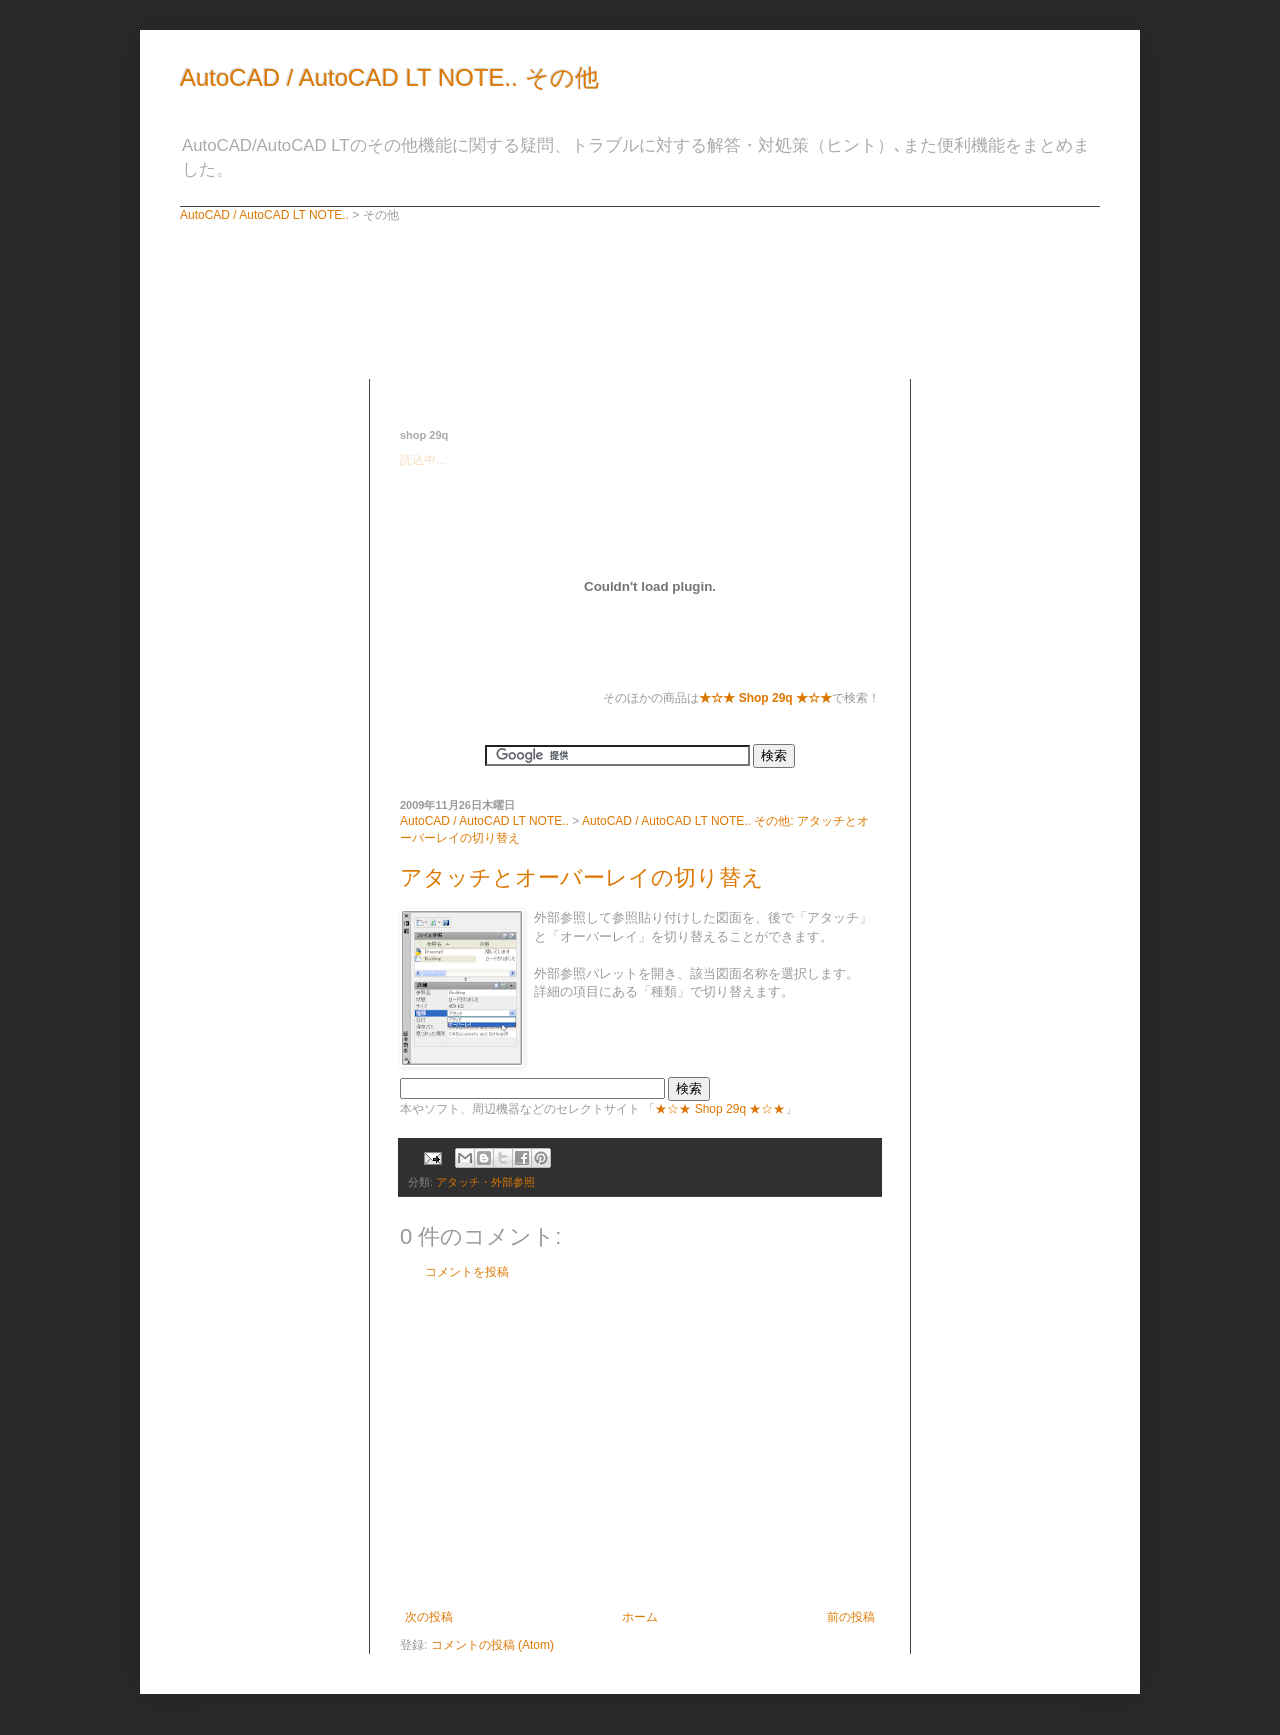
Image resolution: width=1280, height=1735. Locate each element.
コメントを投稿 (467, 1272)
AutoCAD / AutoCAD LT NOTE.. (264, 215)
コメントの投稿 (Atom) (492, 1645)
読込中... (423, 460)
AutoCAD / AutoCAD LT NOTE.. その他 (389, 77)
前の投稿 (851, 1617)
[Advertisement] (634, 386)
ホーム (640, 1617)
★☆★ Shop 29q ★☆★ (720, 1109)
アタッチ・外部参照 (485, 1182)
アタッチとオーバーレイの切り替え (582, 877)
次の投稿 (429, 1617)
